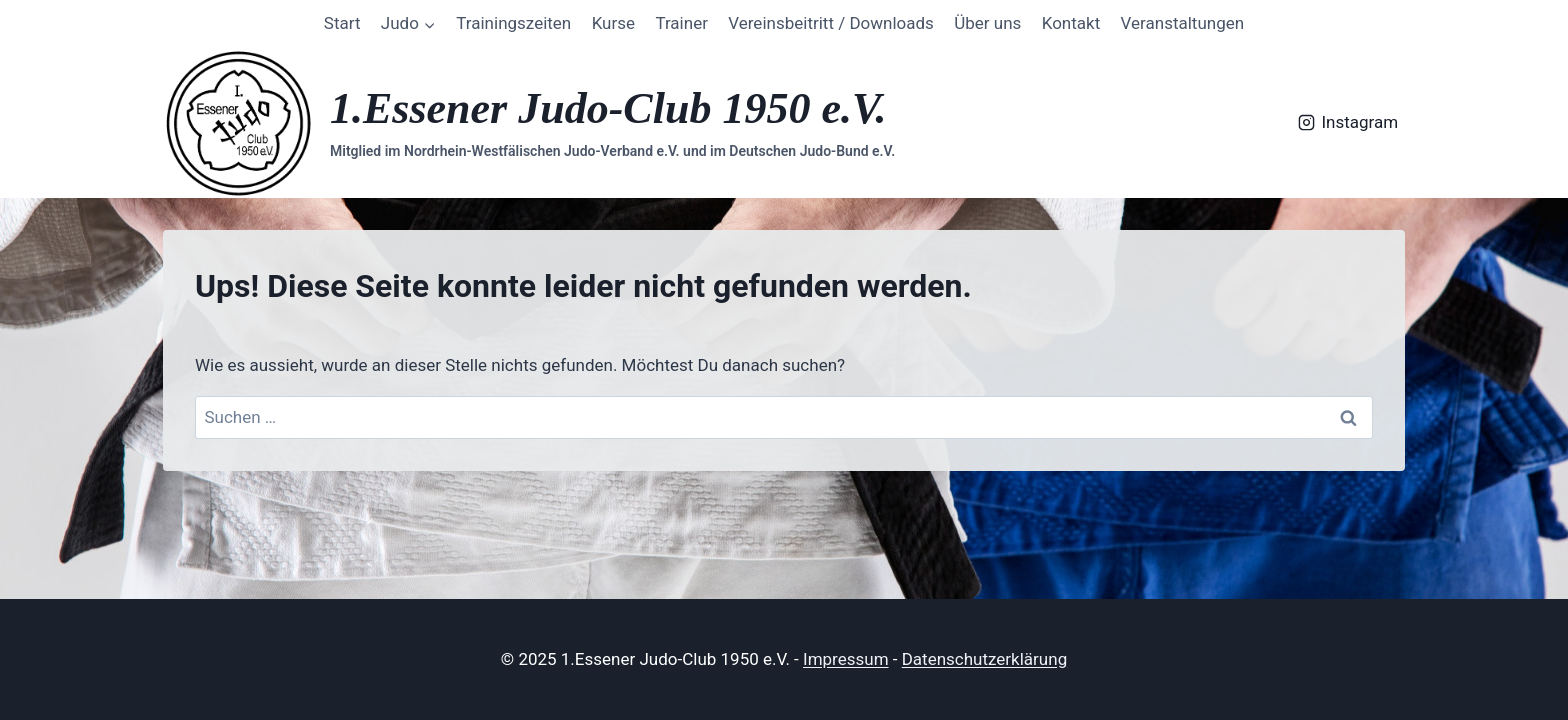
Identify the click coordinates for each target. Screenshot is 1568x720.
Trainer (681, 23)
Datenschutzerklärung (984, 659)
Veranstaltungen (1183, 23)
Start (342, 23)
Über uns (987, 23)
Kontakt (1071, 23)
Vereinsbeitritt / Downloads (831, 23)
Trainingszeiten (513, 23)
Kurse (613, 23)
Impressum (846, 659)
